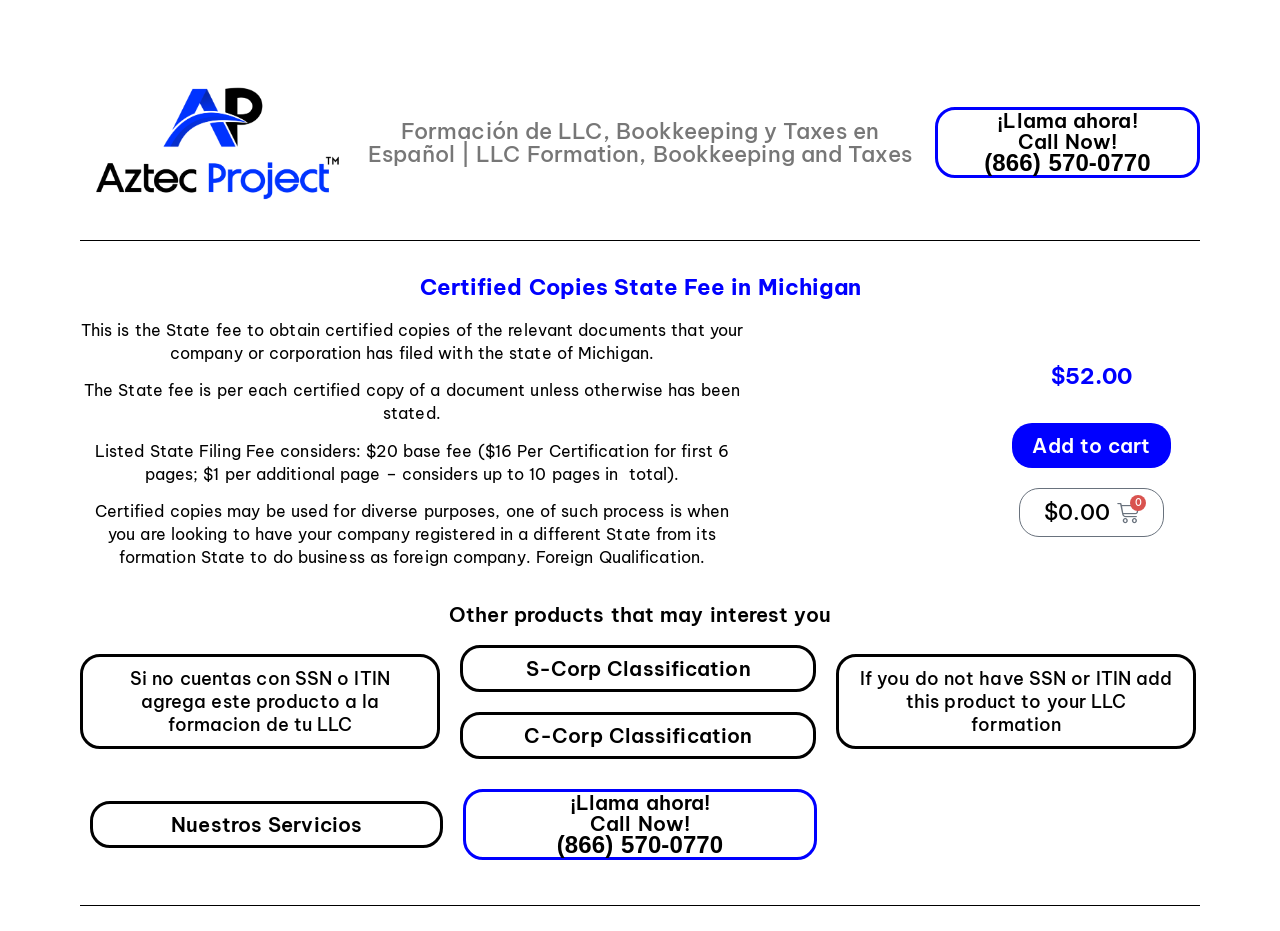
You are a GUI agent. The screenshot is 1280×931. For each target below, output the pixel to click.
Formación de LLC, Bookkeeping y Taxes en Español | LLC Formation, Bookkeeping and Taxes (640, 142)
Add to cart (1091, 445)
